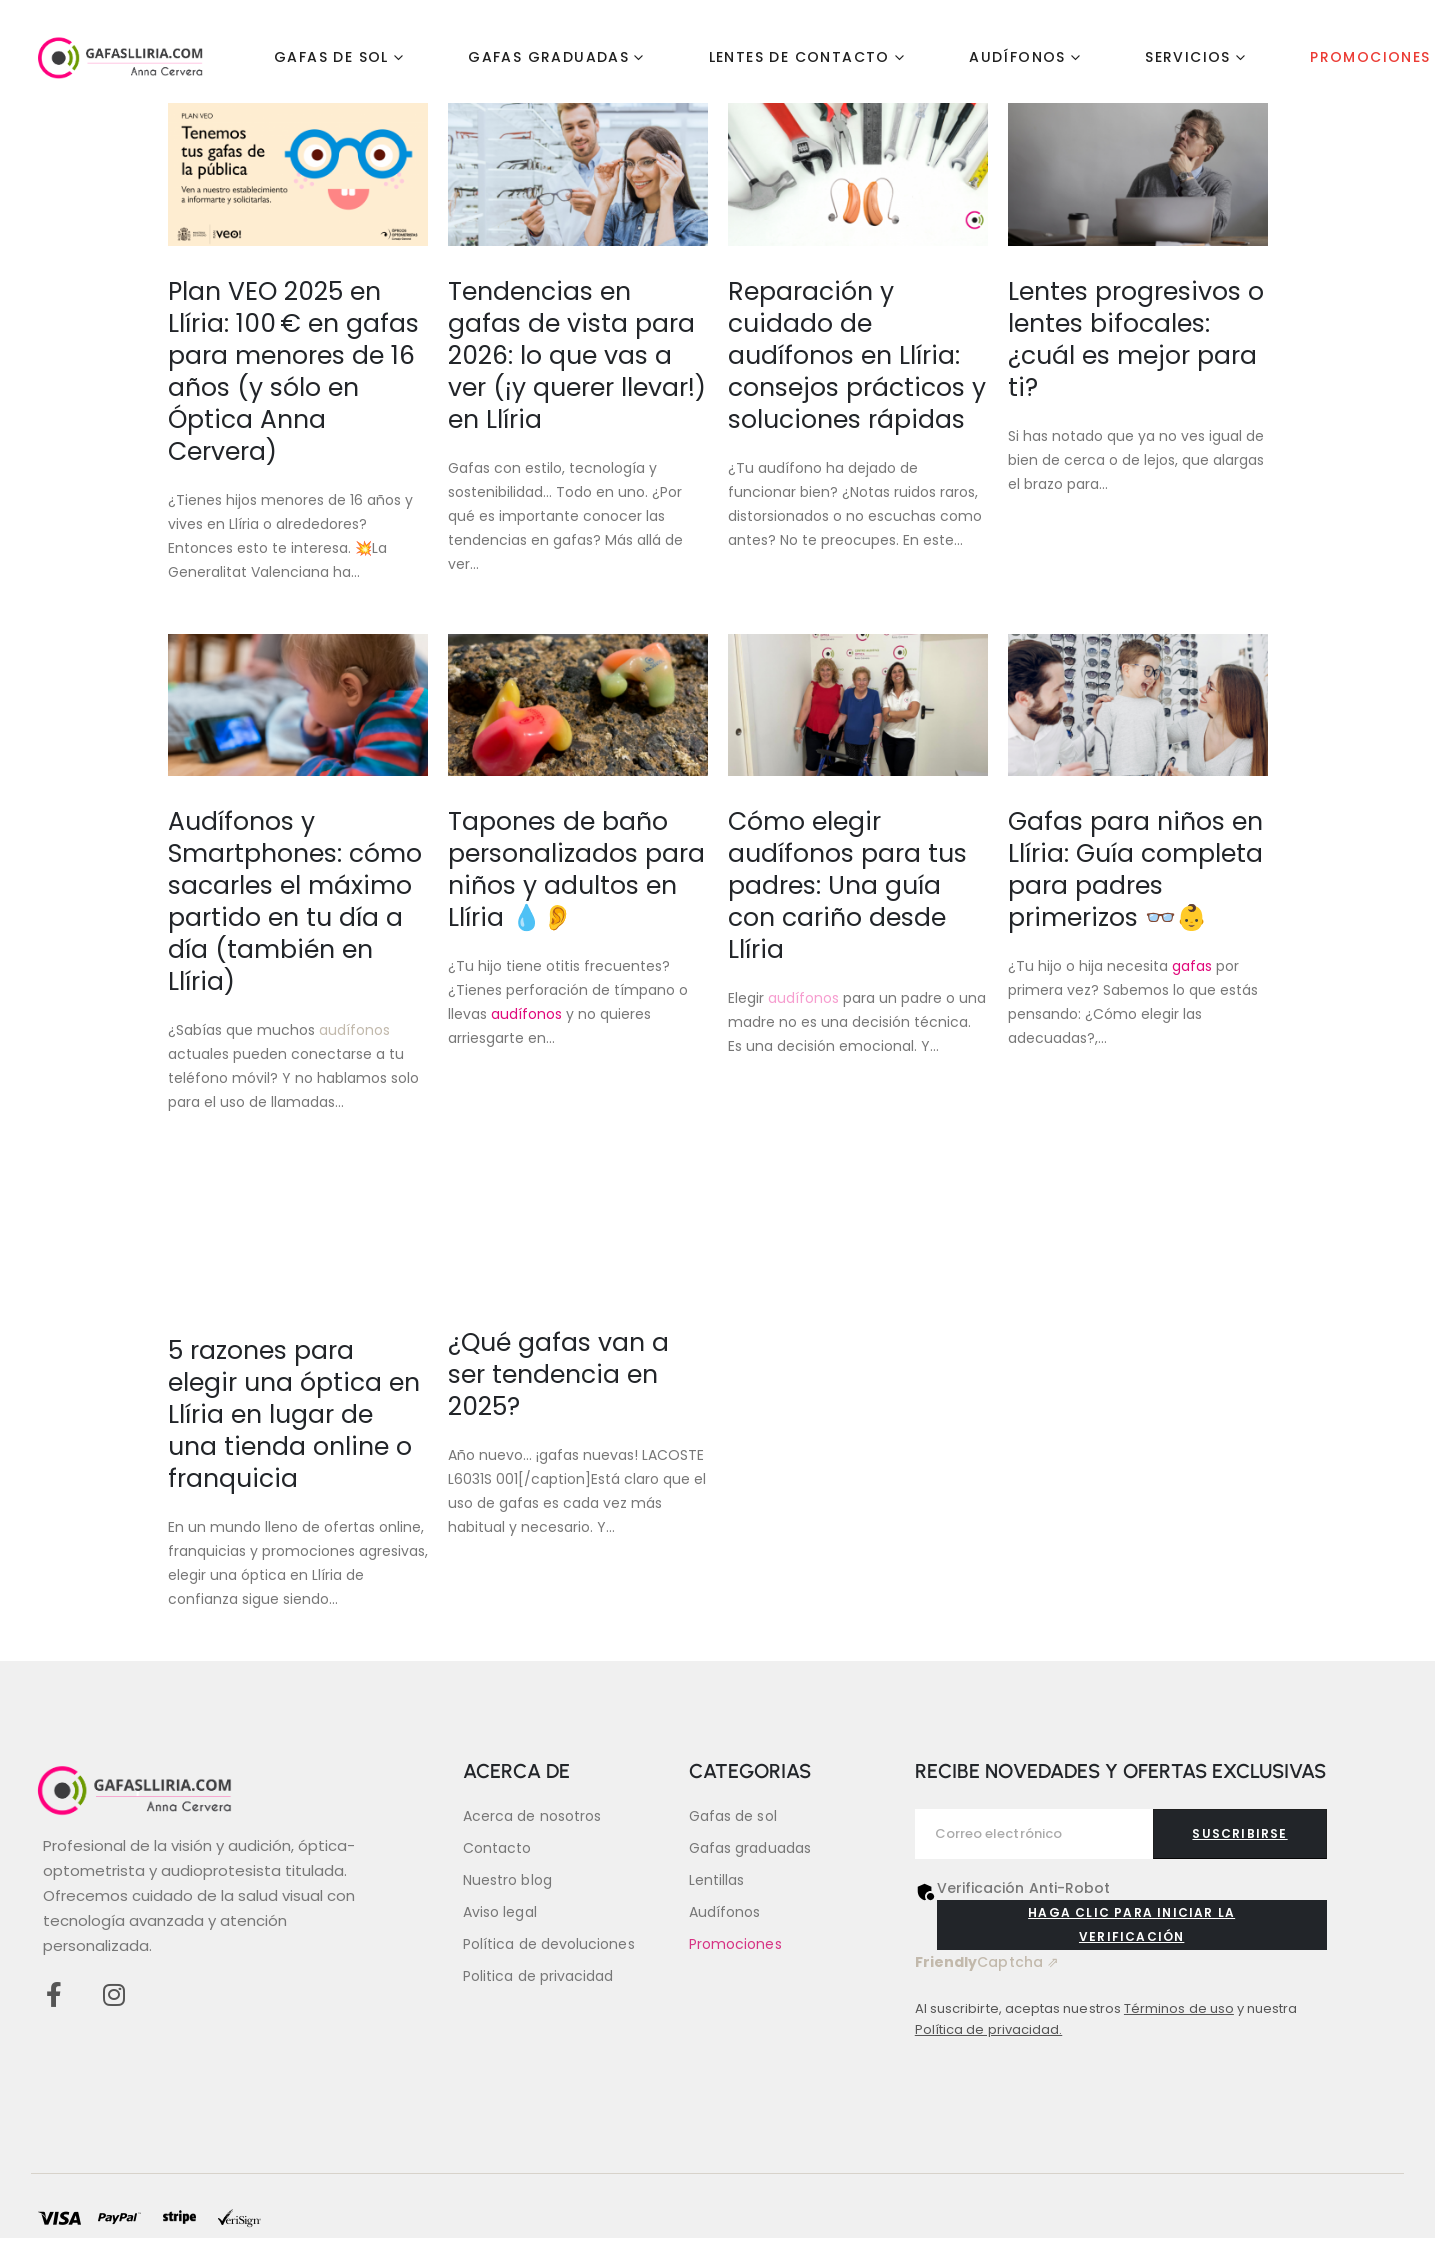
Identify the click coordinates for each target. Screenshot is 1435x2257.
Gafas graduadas (548, 57)
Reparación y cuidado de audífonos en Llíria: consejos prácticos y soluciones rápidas (857, 355)
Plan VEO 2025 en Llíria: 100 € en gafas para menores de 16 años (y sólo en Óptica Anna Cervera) (293, 371)
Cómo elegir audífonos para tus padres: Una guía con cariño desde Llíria (847, 885)
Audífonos (1017, 57)
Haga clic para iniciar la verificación (1131, 1924)
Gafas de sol (331, 57)
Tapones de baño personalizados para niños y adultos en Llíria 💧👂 (576, 869)
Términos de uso (1179, 2008)
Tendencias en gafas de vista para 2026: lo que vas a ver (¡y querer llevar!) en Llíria (577, 355)
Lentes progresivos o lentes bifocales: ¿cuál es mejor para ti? (1136, 339)
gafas (1192, 966)
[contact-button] (1239, 1834)
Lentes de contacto (799, 57)
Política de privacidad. (989, 2029)
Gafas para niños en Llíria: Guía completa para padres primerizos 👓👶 (1135, 869)
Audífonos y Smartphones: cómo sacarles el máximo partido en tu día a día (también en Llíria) (295, 901)
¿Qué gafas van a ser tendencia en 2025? (558, 1374)
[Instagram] (113, 1994)
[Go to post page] (298, 174)
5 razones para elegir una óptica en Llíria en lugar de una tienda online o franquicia (294, 1414)
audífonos (354, 1030)
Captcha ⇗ (987, 1962)
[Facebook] (53, 1994)
